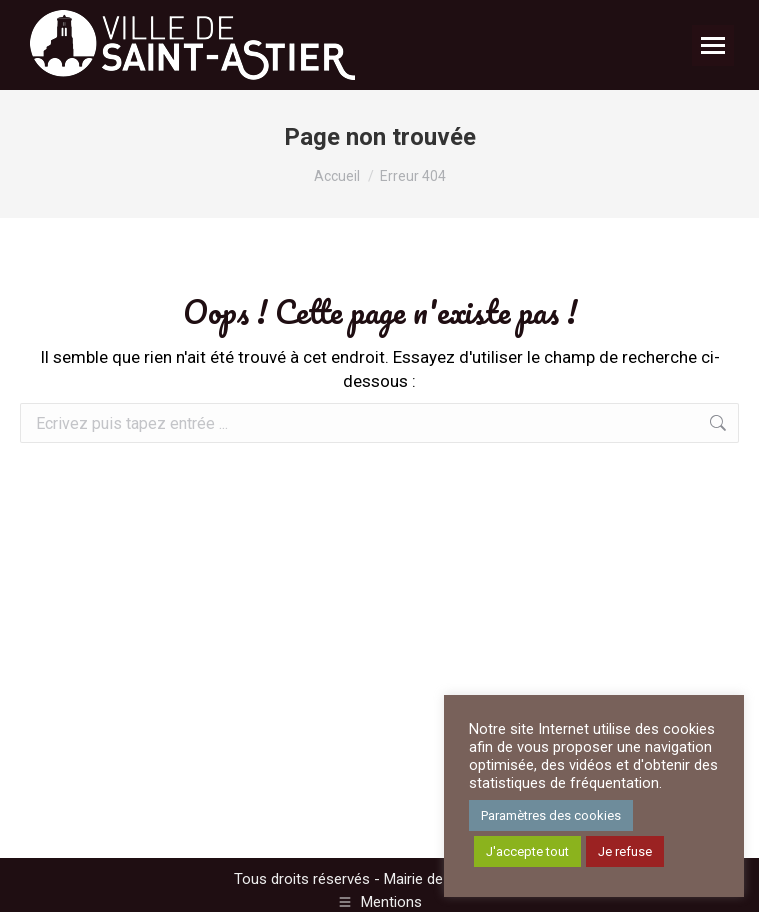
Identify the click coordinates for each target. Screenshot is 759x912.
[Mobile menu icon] (713, 45)
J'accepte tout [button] (527, 851)
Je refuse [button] (625, 851)
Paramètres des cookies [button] (551, 815)
